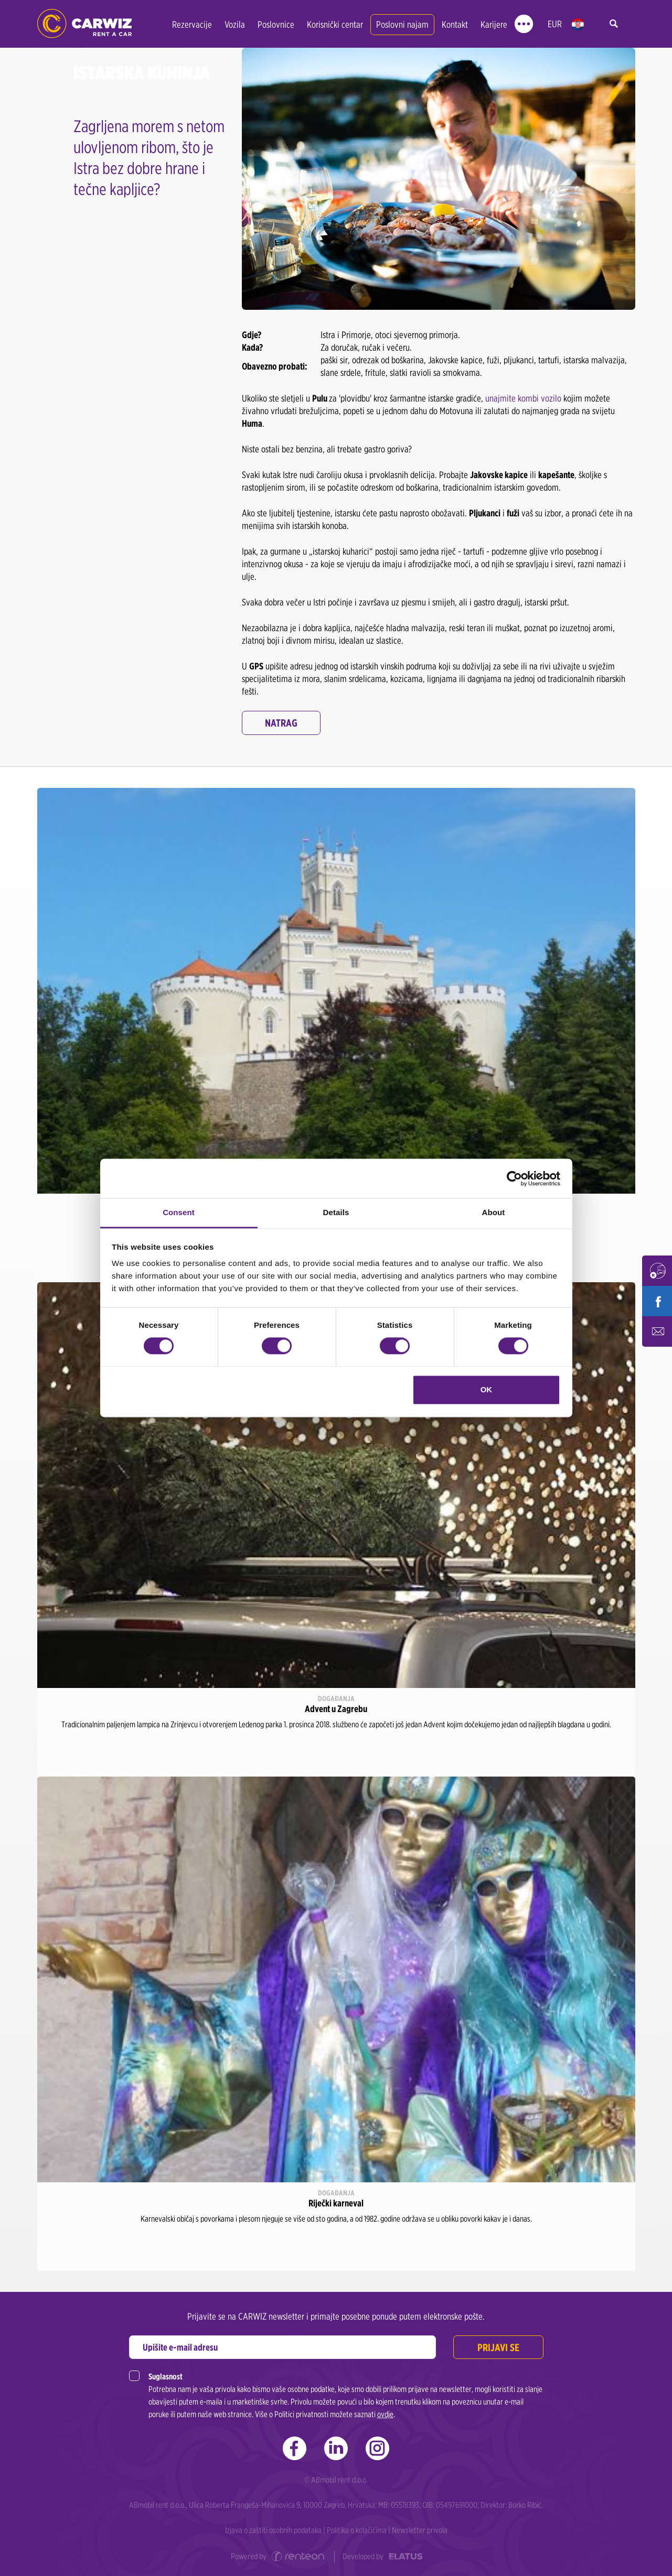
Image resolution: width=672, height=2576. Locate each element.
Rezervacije (192, 24)
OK (487, 1389)
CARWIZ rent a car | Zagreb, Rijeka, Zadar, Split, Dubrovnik (84, 24)
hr (578, 24)
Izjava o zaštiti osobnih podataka (273, 2530)
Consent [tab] (179, 1212)
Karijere (494, 24)
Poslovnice (276, 24)
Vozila (235, 24)
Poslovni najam (402, 24)
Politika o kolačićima (357, 2530)
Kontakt (455, 24)
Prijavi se (498, 2347)
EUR (555, 23)
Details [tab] (336, 1212)
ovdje (385, 2414)
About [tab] (493, 1212)
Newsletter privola (419, 2530)
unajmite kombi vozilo (523, 398)
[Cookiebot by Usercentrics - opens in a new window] (514, 1178)
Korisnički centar (335, 24)
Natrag (281, 723)
